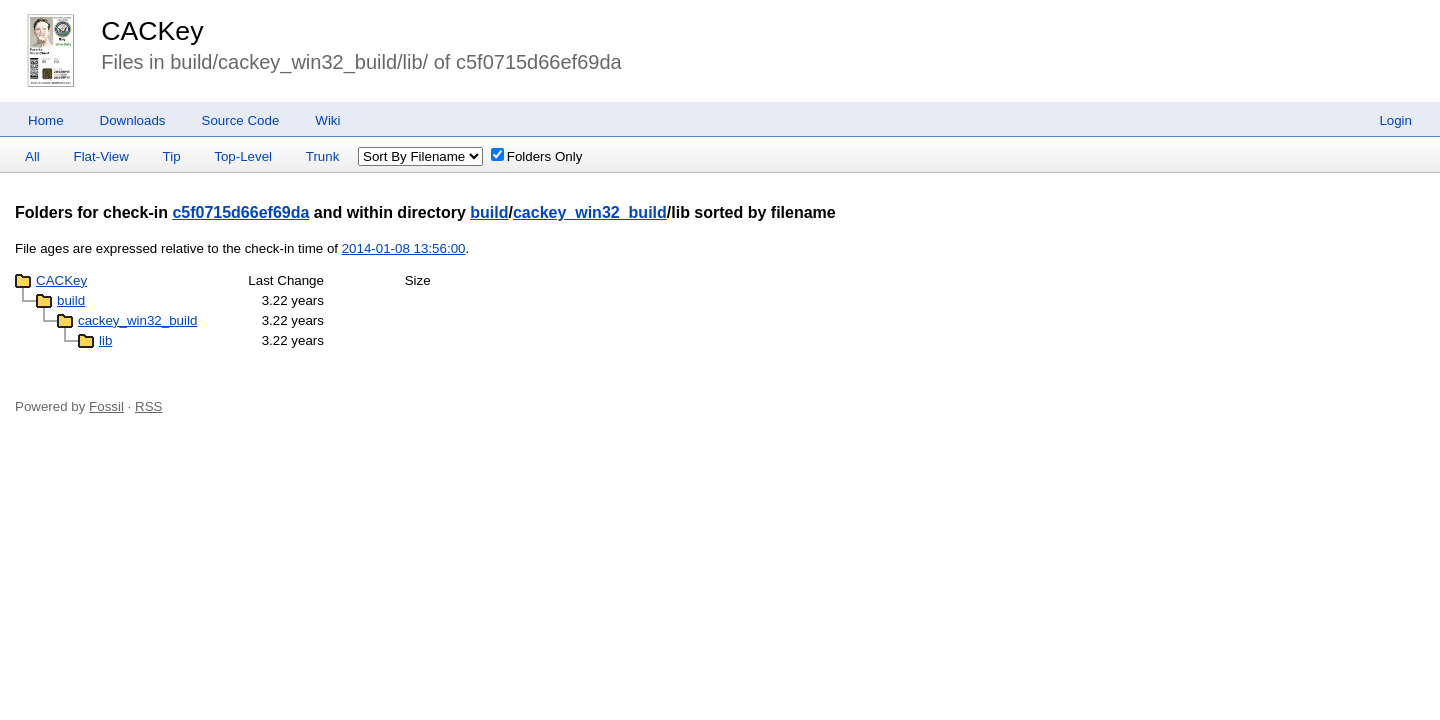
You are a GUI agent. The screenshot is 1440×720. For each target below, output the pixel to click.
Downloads (133, 120)
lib (105, 340)
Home (46, 120)
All (32, 156)
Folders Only (537, 156)
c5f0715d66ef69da (240, 212)
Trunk (323, 156)
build (489, 212)
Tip (172, 156)
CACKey (152, 31)
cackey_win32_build (590, 212)
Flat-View (101, 156)
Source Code (241, 120)
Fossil (106, 406)
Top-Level (243, 156)
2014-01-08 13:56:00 (404, 248)
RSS (148, 406)
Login (1395, 120)
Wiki (327, 120)
